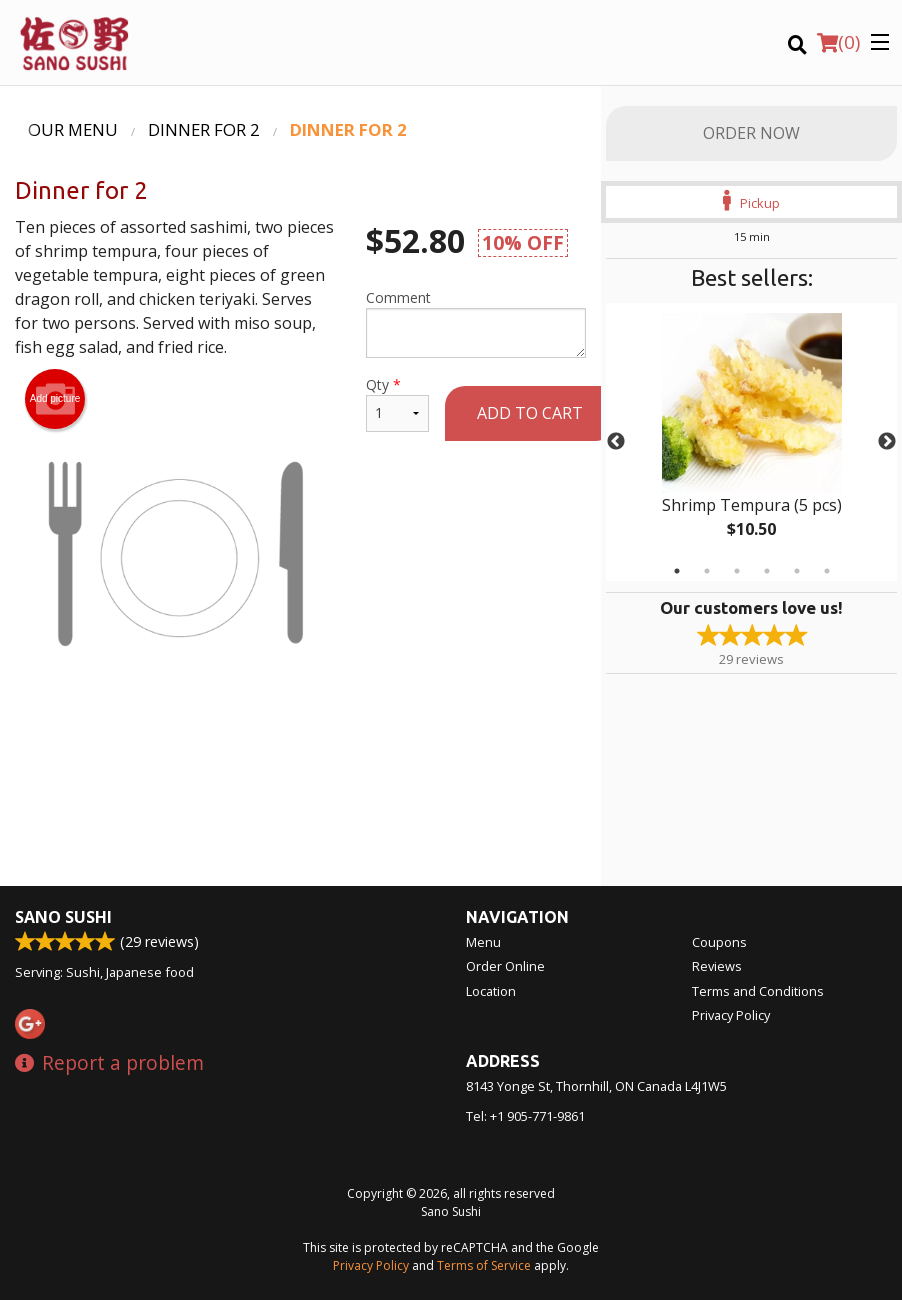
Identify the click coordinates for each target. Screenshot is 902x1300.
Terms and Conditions (758, 991)
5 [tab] (797, 571)
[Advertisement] (300, 779)
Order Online (505, 966)
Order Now (751, 133)
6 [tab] (827, 571)
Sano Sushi (63, 917)
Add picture (55, 399)
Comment (476, 323)
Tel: (525, 1116)
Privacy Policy (731, 1015)
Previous (616, 442)
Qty (397, 403)
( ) (838, 42)
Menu (483, 942)
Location (491, 991)
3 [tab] (737, 571)
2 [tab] (707, 571)
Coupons (719, 942)
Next (887, 442)
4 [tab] (767, 571)
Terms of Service (484, 1265)
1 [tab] (677, 571)
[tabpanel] (751, 442)
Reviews (717, 966)
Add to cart (530, 413)
